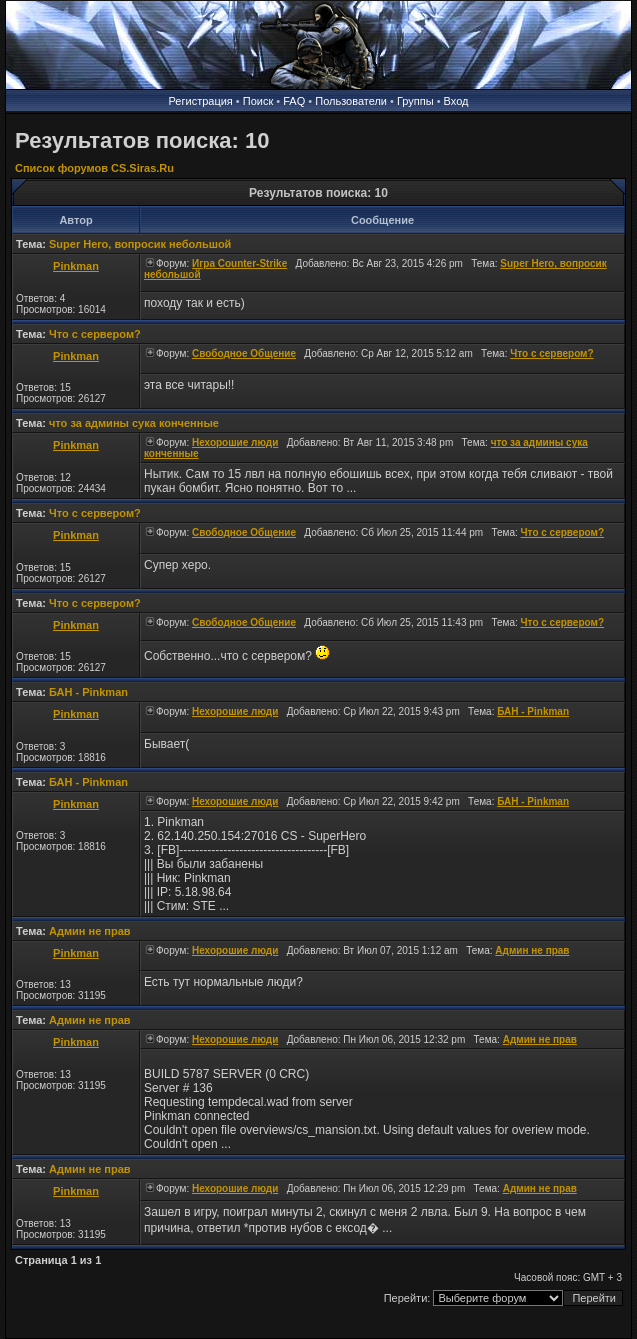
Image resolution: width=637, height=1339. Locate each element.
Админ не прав (90, 931)
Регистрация (201, 101)
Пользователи (351, 101)
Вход (456, 101)
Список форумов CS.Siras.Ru (94, 168)
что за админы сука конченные (134, 423)
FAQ (294, 101)
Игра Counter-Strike (239, 263)
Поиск (258, 101)
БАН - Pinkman (88, 692)
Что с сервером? (95, 334)
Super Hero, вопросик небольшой (140, 244)
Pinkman (76, 266)
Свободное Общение (244, 353)
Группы (415, 101)
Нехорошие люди (235, 442)
